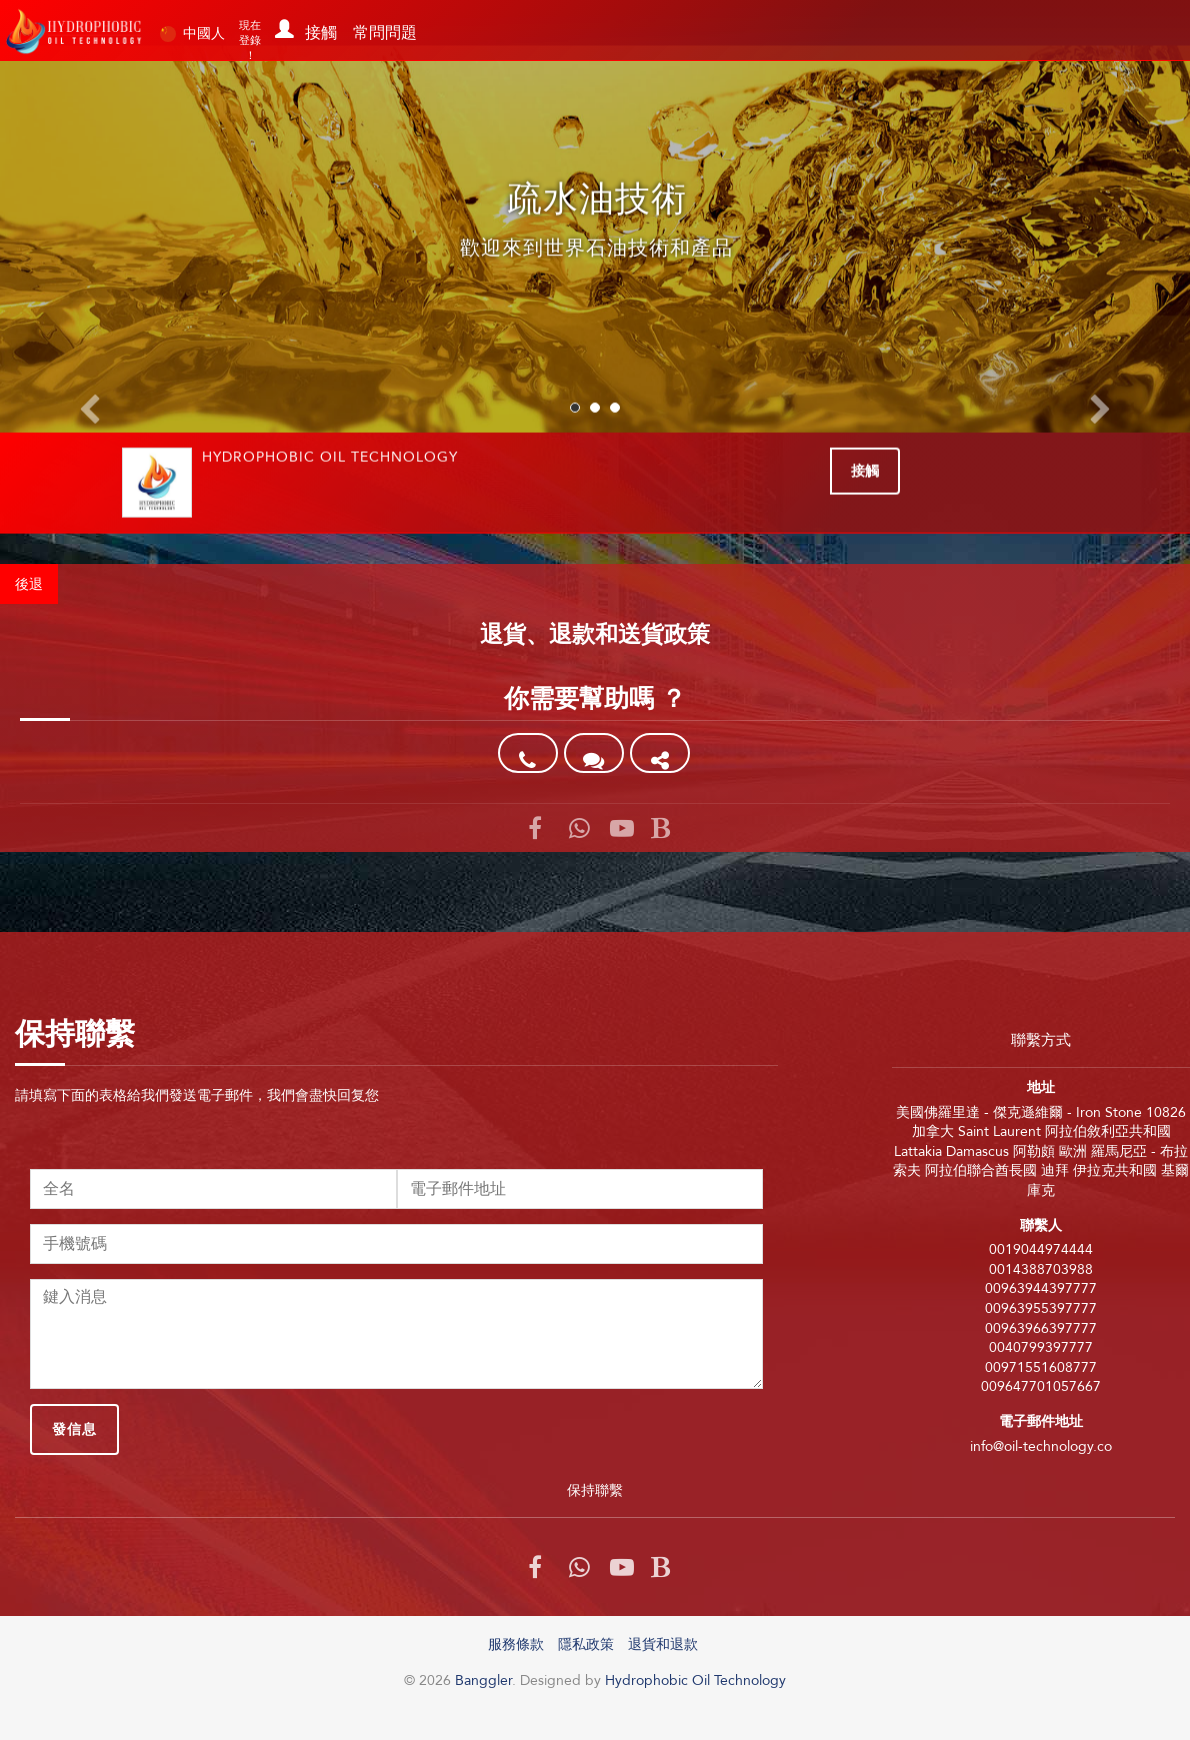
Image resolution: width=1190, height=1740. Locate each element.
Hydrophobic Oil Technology (695, 1680)
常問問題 (385, 32)
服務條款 (516, 1644)
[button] (281, 24)
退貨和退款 (663, 1644)
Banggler (75, 31)
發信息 (74, 1429)
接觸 (321, 32)
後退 (29, 584)
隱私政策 (586, 1644)
